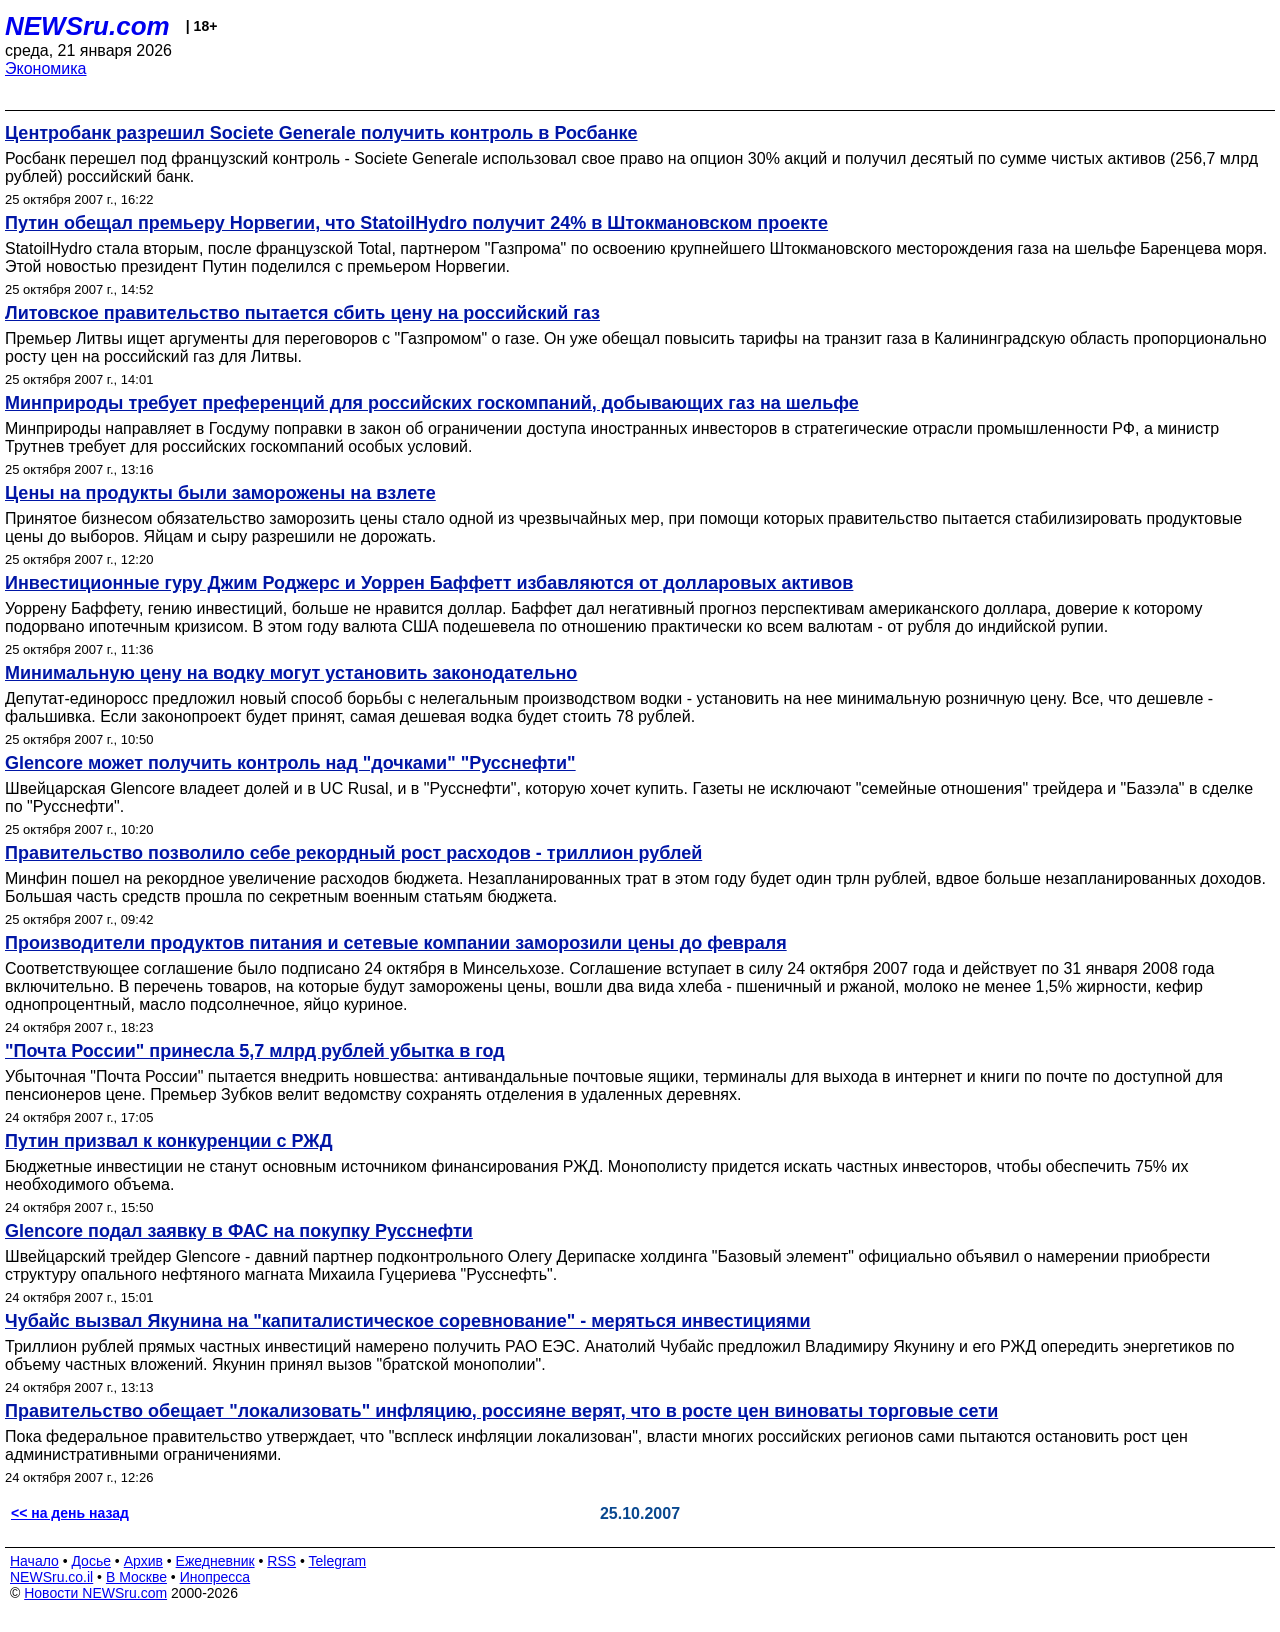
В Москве (136, 1577)
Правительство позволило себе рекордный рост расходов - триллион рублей (353, 853)
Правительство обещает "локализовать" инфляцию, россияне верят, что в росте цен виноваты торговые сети (501, 1411)
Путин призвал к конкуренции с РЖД (168, 1141)
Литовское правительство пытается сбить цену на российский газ (302, 313)
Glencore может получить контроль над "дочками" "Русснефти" (290, 763)
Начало (34, 1561)
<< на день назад (70, 1513)
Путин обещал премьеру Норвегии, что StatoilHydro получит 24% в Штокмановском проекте (416, 223)
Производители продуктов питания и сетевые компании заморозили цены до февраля (396, 943)
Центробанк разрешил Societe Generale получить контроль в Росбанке (321, 133)
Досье (91, 1561)
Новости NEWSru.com (95, 1593)
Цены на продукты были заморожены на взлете (220, 493)
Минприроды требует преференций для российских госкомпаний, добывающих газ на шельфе (432, 403)
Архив (143, 1561)
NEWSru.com (87, 26)
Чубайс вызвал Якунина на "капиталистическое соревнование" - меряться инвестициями (408, 1321)
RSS (281, 1561)
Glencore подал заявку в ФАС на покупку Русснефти (239, 1231)
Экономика (46, 68)
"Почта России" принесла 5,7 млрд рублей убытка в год (255, 1051)
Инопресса (215, 1577)
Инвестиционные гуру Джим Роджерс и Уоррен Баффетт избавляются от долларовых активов (429, 583)
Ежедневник (215, 1561)
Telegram (338, 1561)
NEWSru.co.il (51, 1577)
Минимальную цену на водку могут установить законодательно (291, 673)
